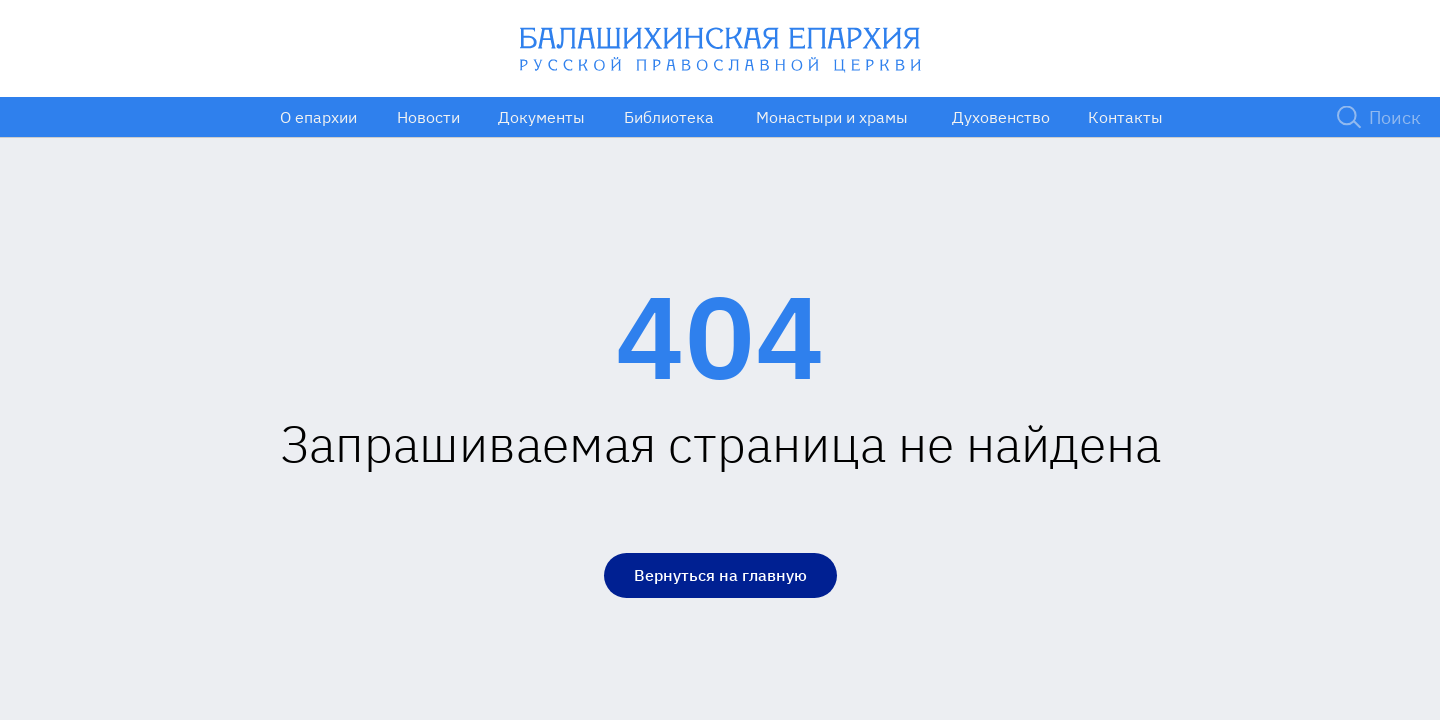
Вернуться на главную (720, 575)
